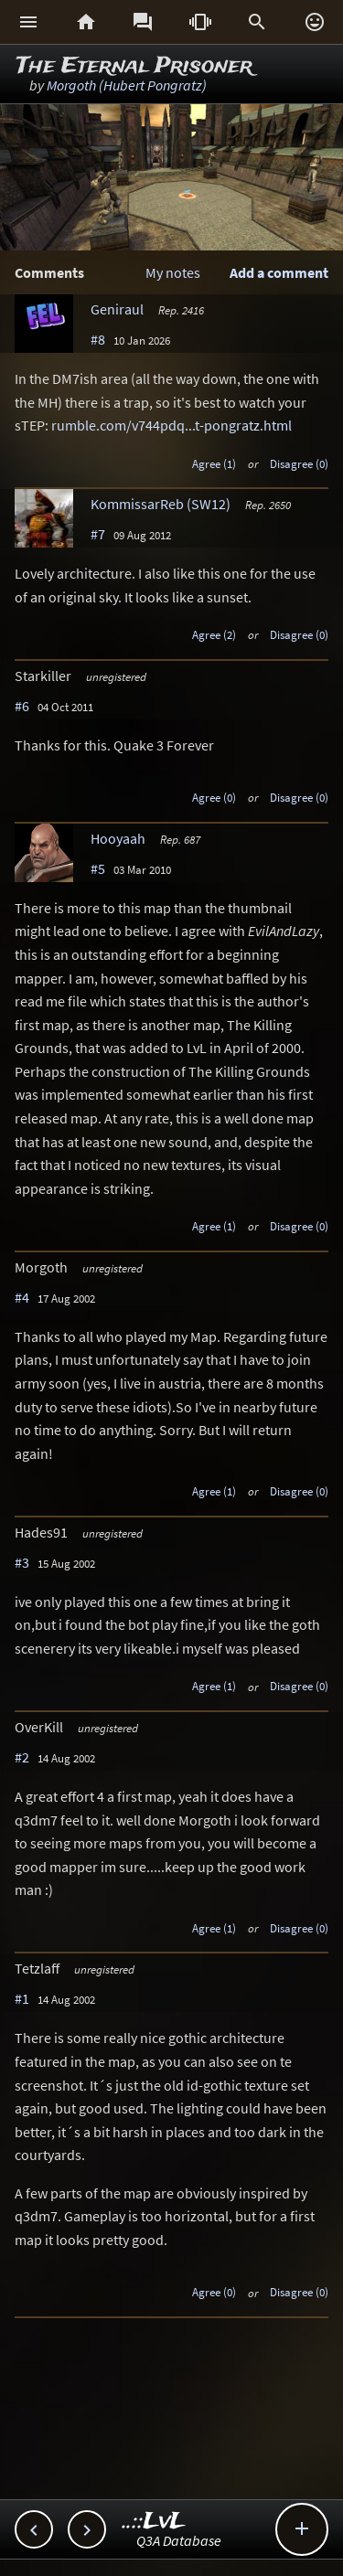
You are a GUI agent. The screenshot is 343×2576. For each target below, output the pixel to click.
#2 (22, 1757)
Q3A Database (178, 2540)
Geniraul (117, 309)
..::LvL (154, 2522)
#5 (98, 868)
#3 (22, 1562)
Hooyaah (118, 838)
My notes (172, 272)
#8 (98, 339)
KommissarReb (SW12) (160, 504)
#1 (22, 1998)
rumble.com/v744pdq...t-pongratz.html (171, 425)
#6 (22, 706)
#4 (22, 1297)
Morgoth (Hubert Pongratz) (127, 85)
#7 (98, 534)
